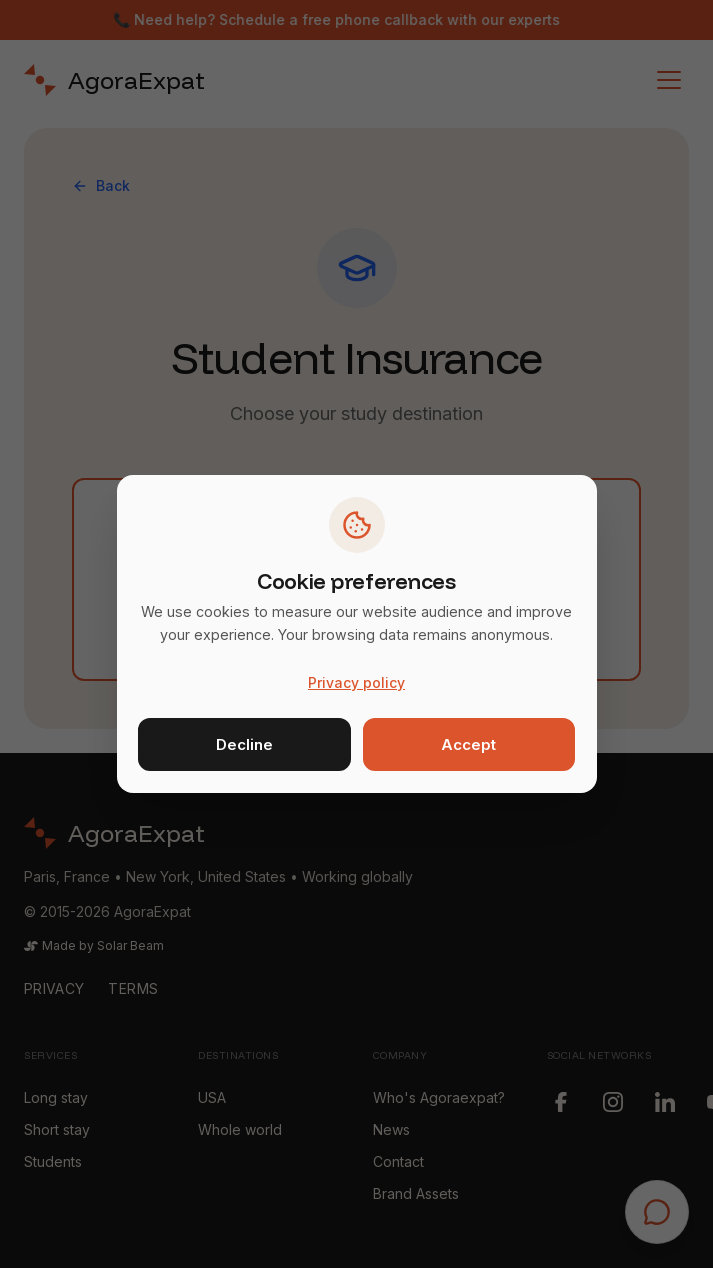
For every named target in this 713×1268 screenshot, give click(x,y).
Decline (244, 744)
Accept (468, 744)
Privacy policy (356, 682)
